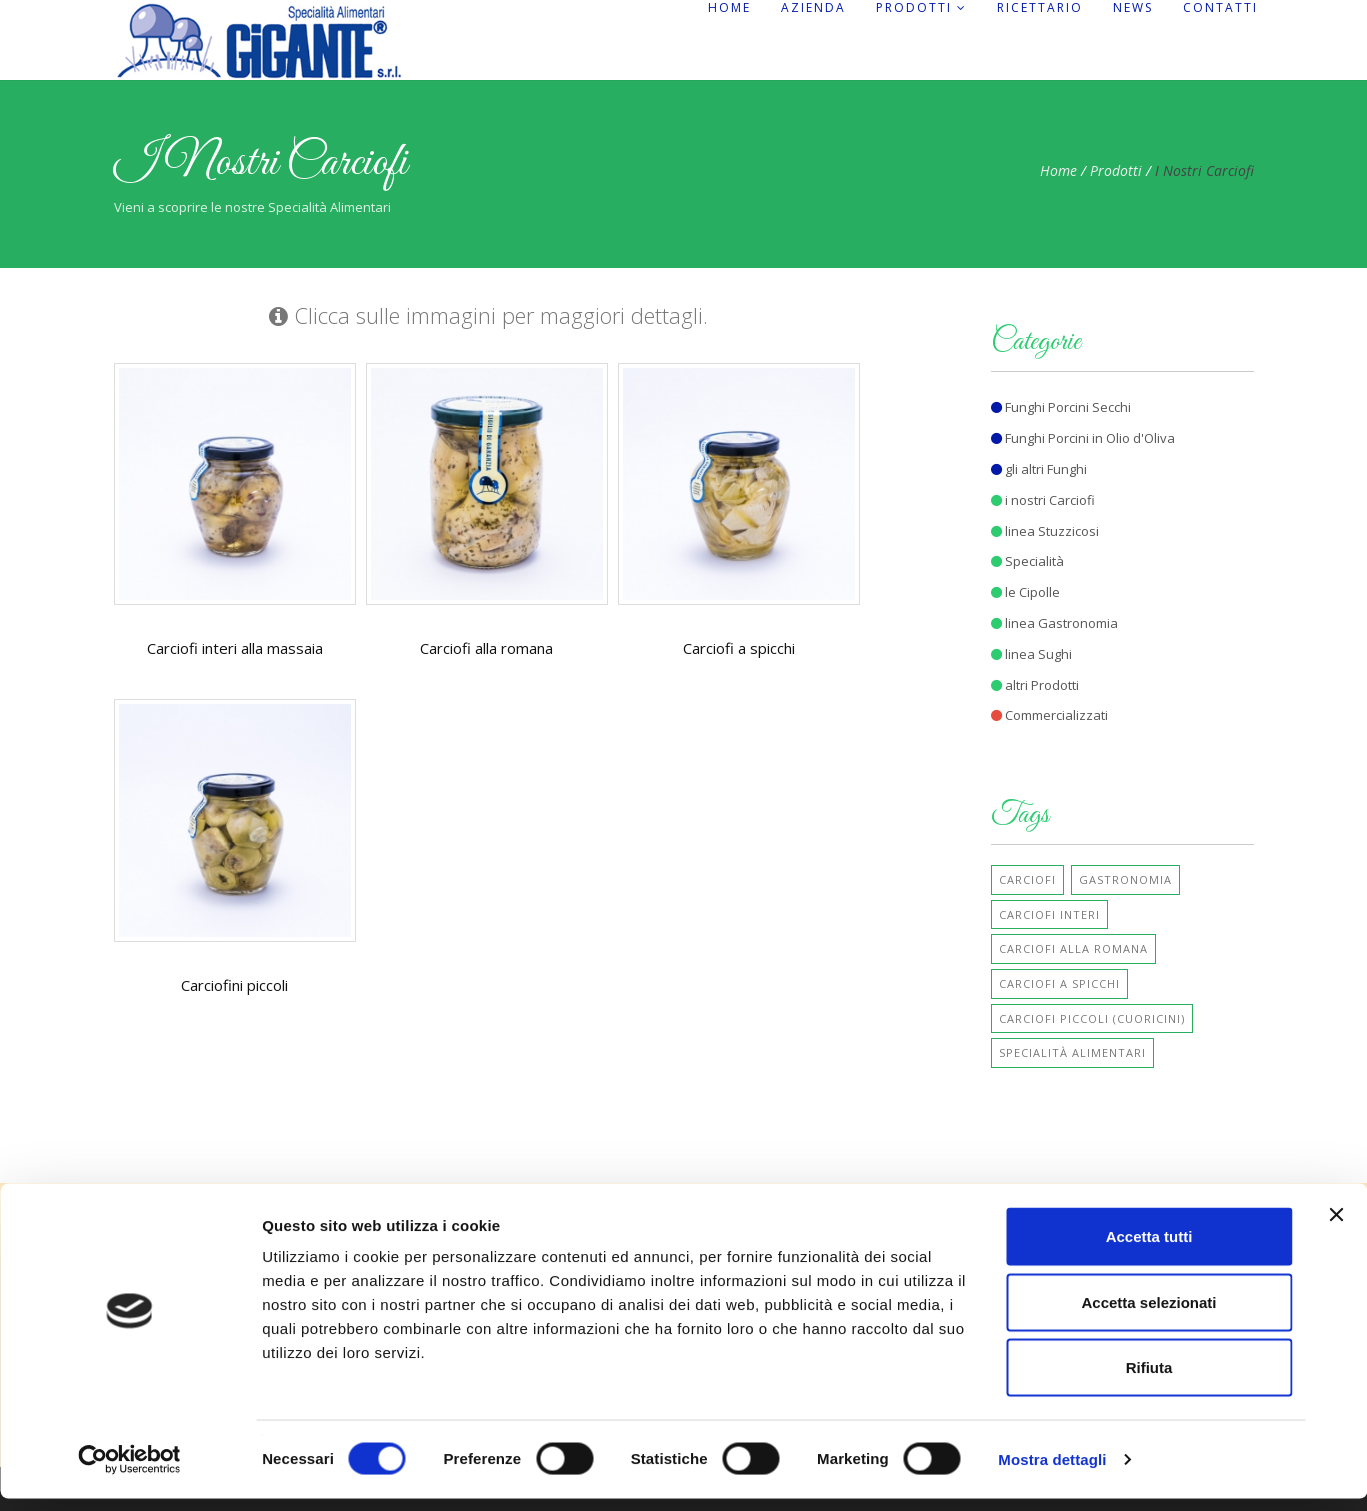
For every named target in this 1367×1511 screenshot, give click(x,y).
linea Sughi (1031, 654)
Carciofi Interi (1049, 914)
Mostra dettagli (1052, 1471)
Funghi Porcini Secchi (1061, 407)
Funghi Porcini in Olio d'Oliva (1083, 438)
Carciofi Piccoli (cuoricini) (1092, 1018)
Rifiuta (1149, 1379)
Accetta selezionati (1148, 1314)
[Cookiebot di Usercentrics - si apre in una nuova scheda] (129, 1472)
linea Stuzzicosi (1045, 531)
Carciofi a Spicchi (1059, 983)
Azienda (813, 8)
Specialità (1027, 561)
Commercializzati (1049, 715)
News (1133, 8)
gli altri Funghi (1039, 469)
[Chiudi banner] (1336, 1227)
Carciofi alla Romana (1073, 948)
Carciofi (1027, 879)
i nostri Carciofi (1043, 500)
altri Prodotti (1035, 685)
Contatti (1220, 8)
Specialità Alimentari (1072, 1052)
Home (729, 8)
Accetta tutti (1149, 1248)
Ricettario (1040, 8)
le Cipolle (1025, 592)
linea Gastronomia (1054, 623)
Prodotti (921, 8)
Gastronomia (1125, 879)
